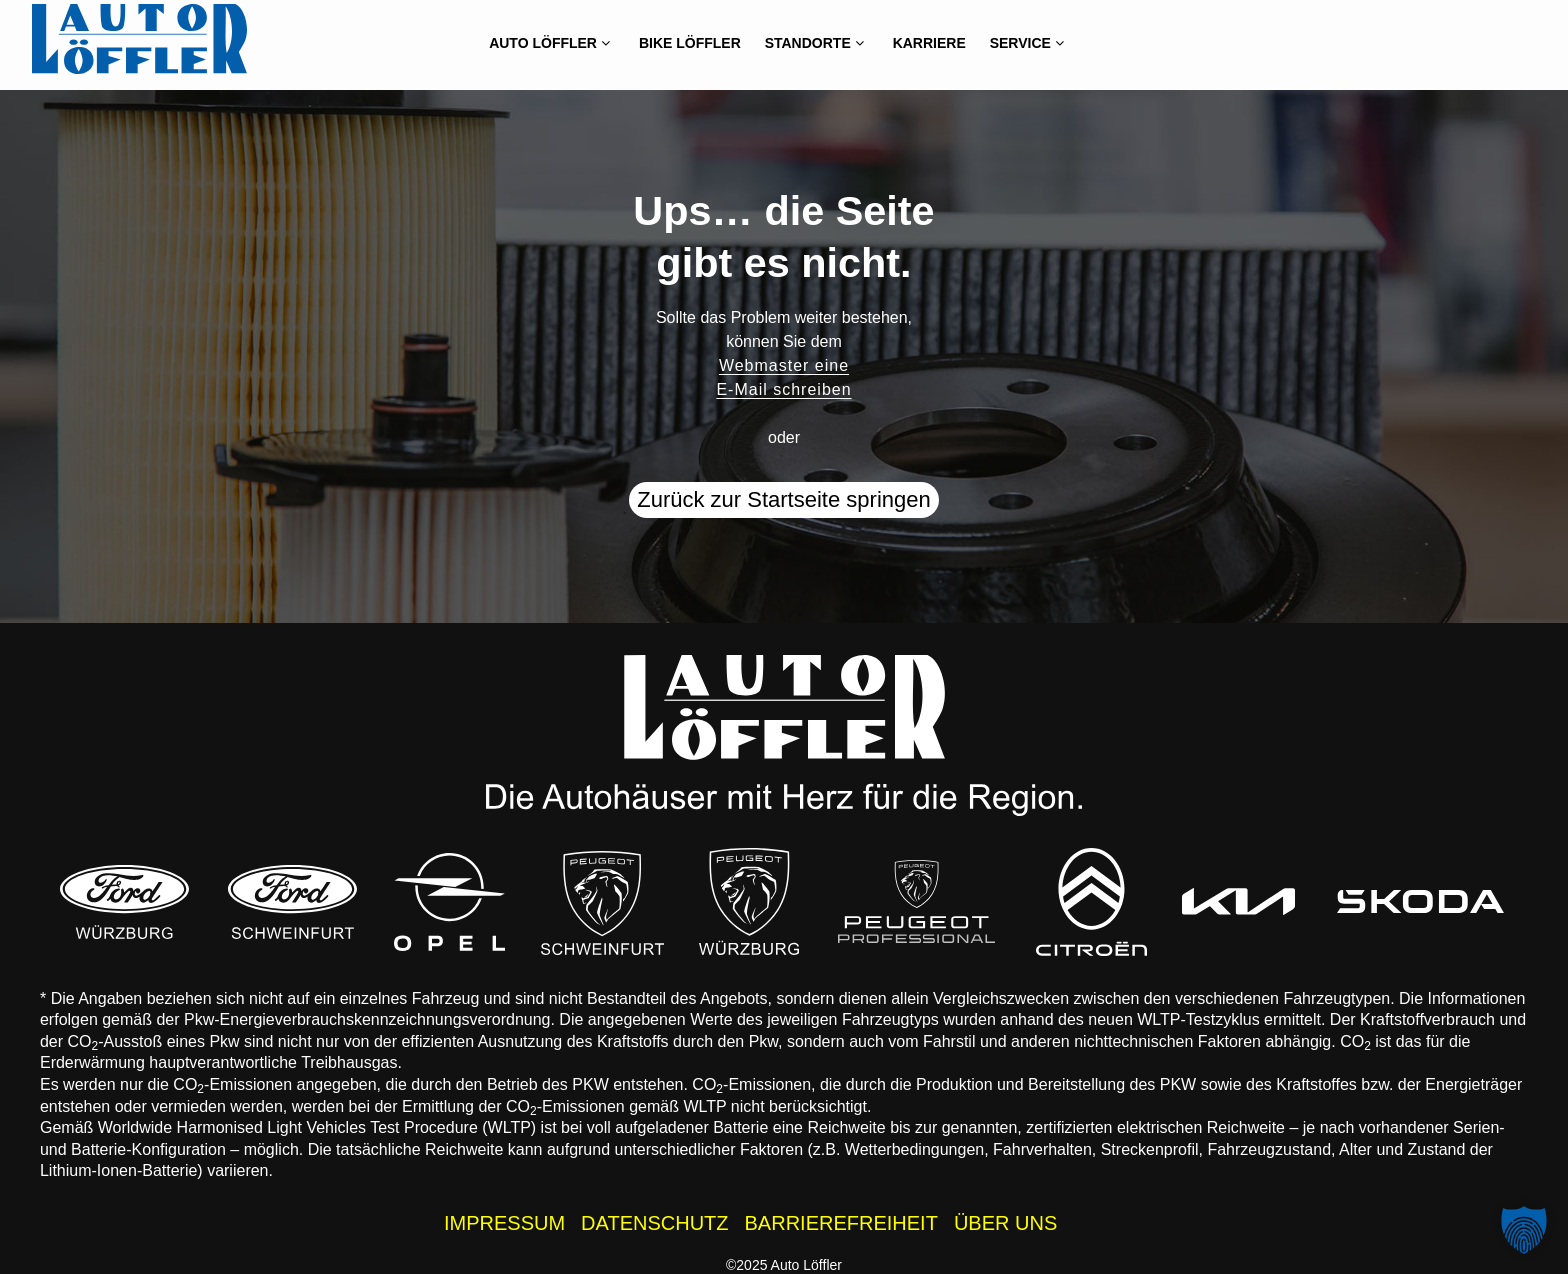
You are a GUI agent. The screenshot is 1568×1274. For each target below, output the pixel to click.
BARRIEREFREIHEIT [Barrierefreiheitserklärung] (841, 1223)
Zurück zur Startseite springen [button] (783, 499)
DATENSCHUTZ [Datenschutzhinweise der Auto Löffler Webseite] (654, 1223)
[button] (1524, 1230)
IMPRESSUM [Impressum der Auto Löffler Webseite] (504, 1223)
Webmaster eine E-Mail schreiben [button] (783, 377)
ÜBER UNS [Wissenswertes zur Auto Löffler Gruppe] (1005, 1223)
